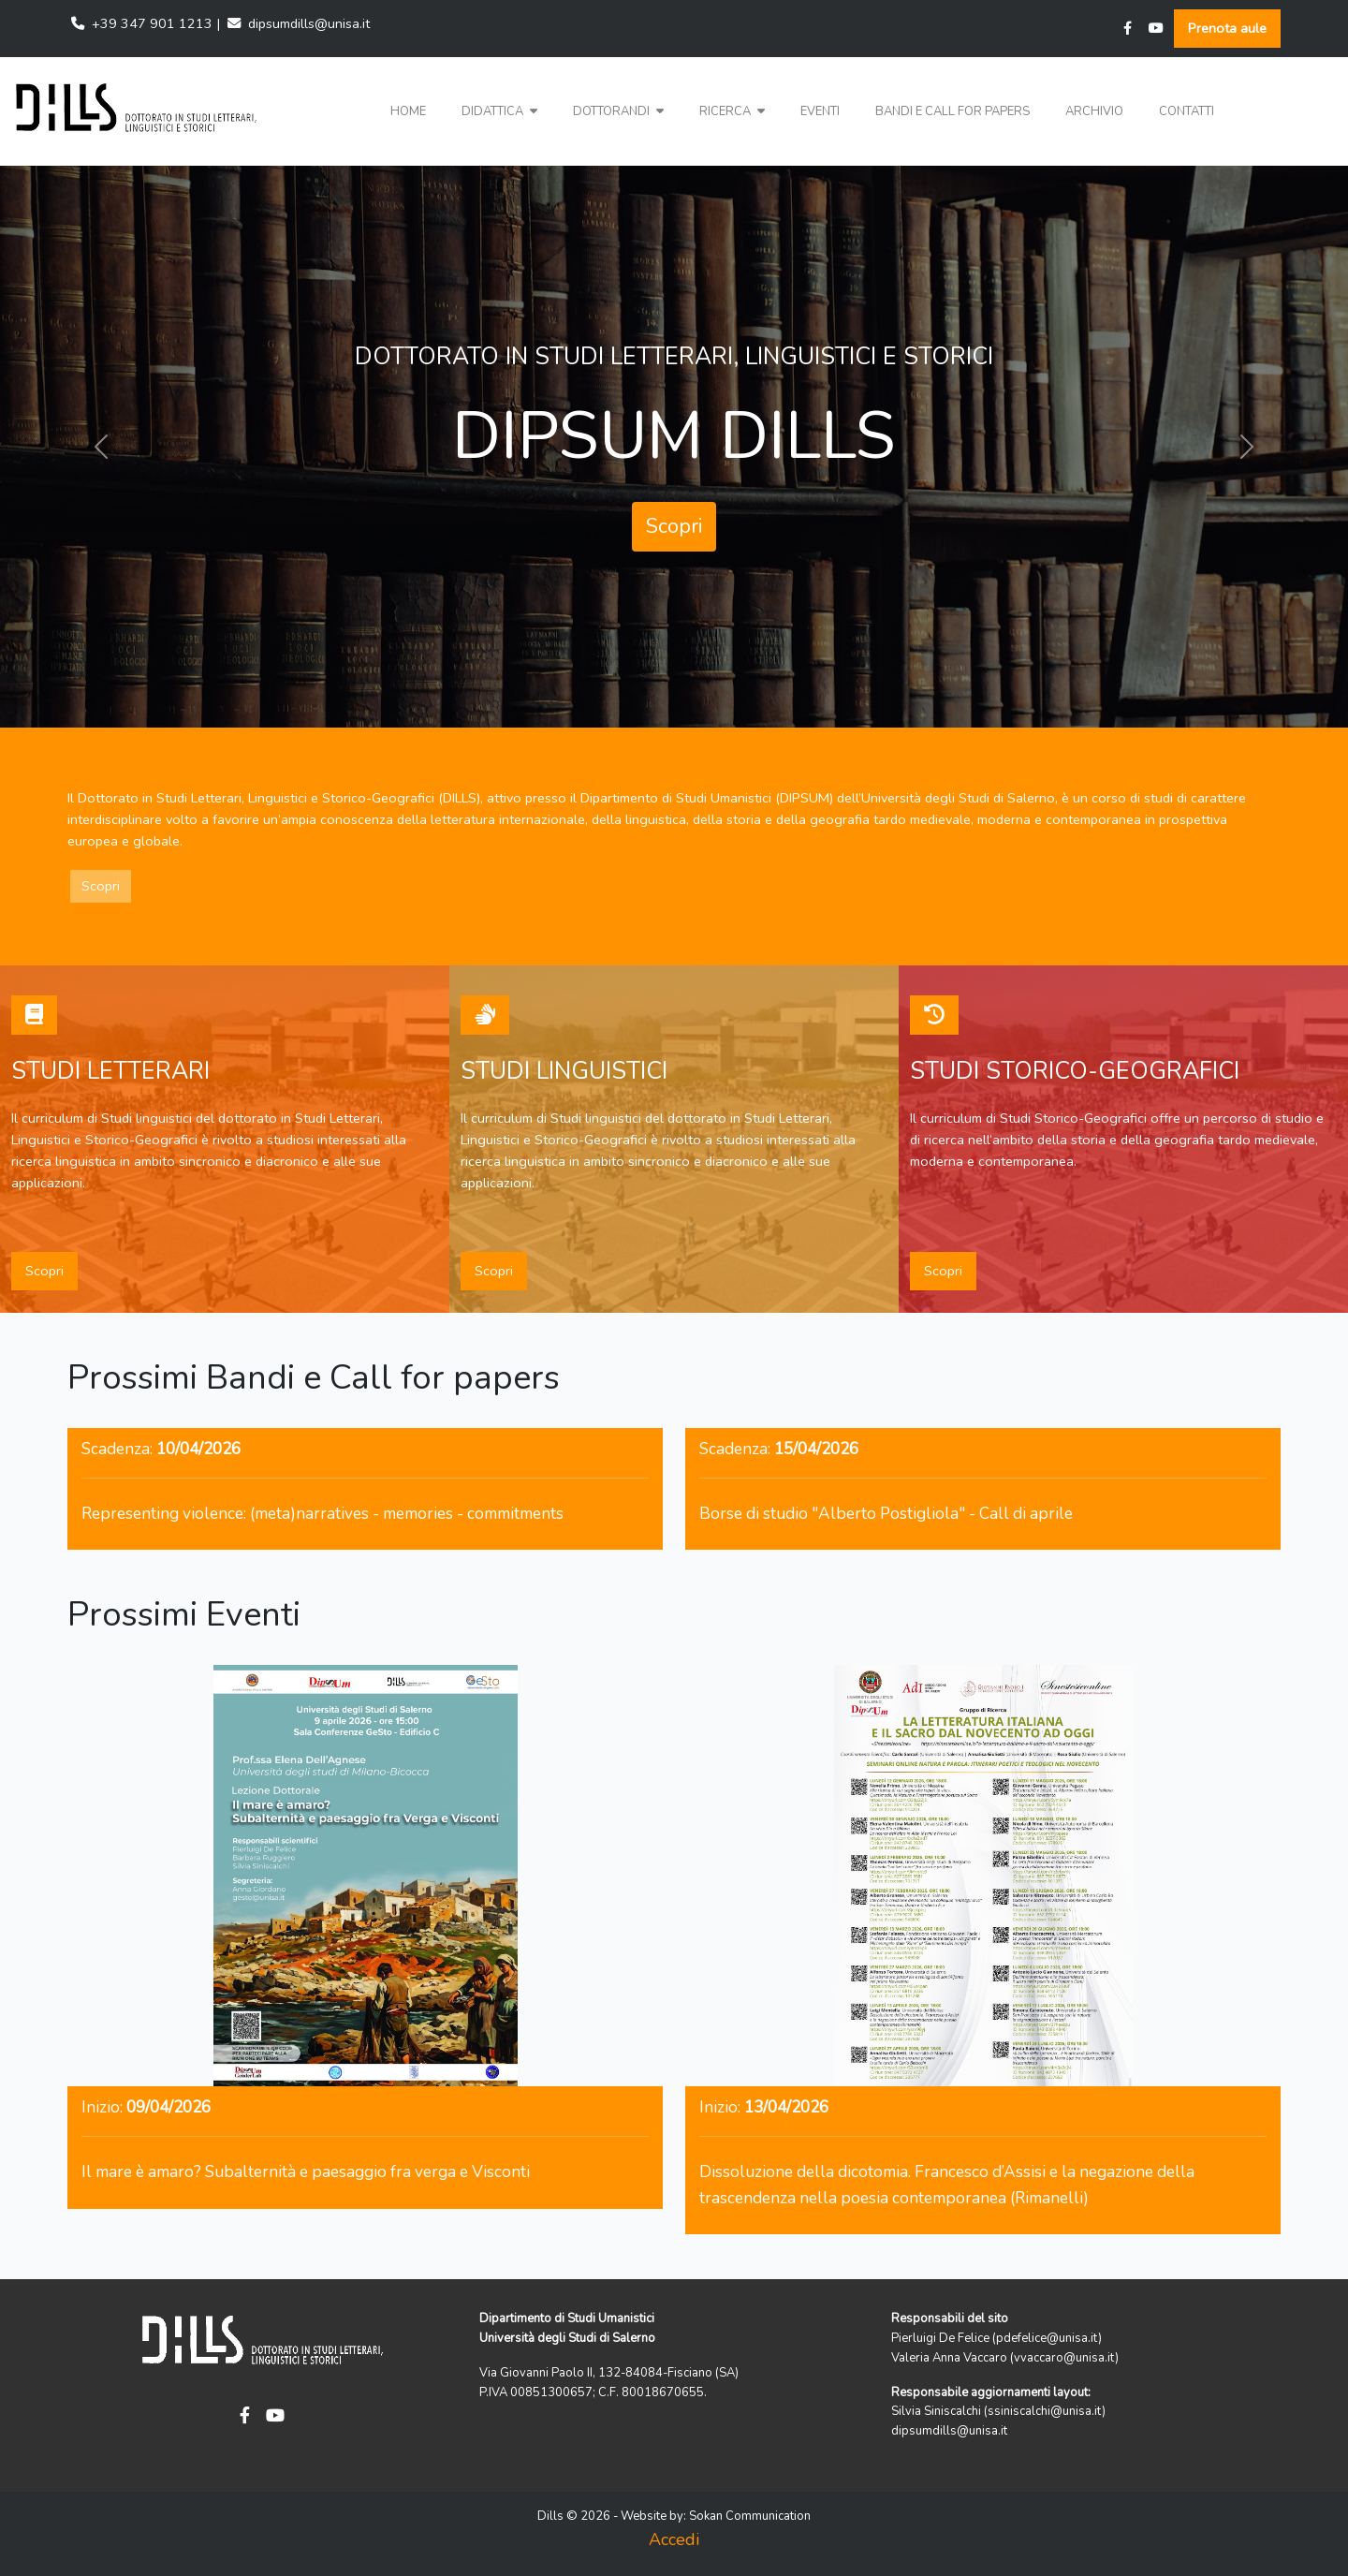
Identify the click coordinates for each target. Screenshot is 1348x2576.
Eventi (820, 111)
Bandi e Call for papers (952, 111)
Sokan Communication (750, 2516)
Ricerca (732, 111)
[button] (499, 112)
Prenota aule (1227, 28)
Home (408, 111)
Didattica (499, 111)
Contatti (1186, 111)
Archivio (1094, 111)
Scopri (674, 526)
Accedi (674, 2539)
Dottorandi (618, 111)
